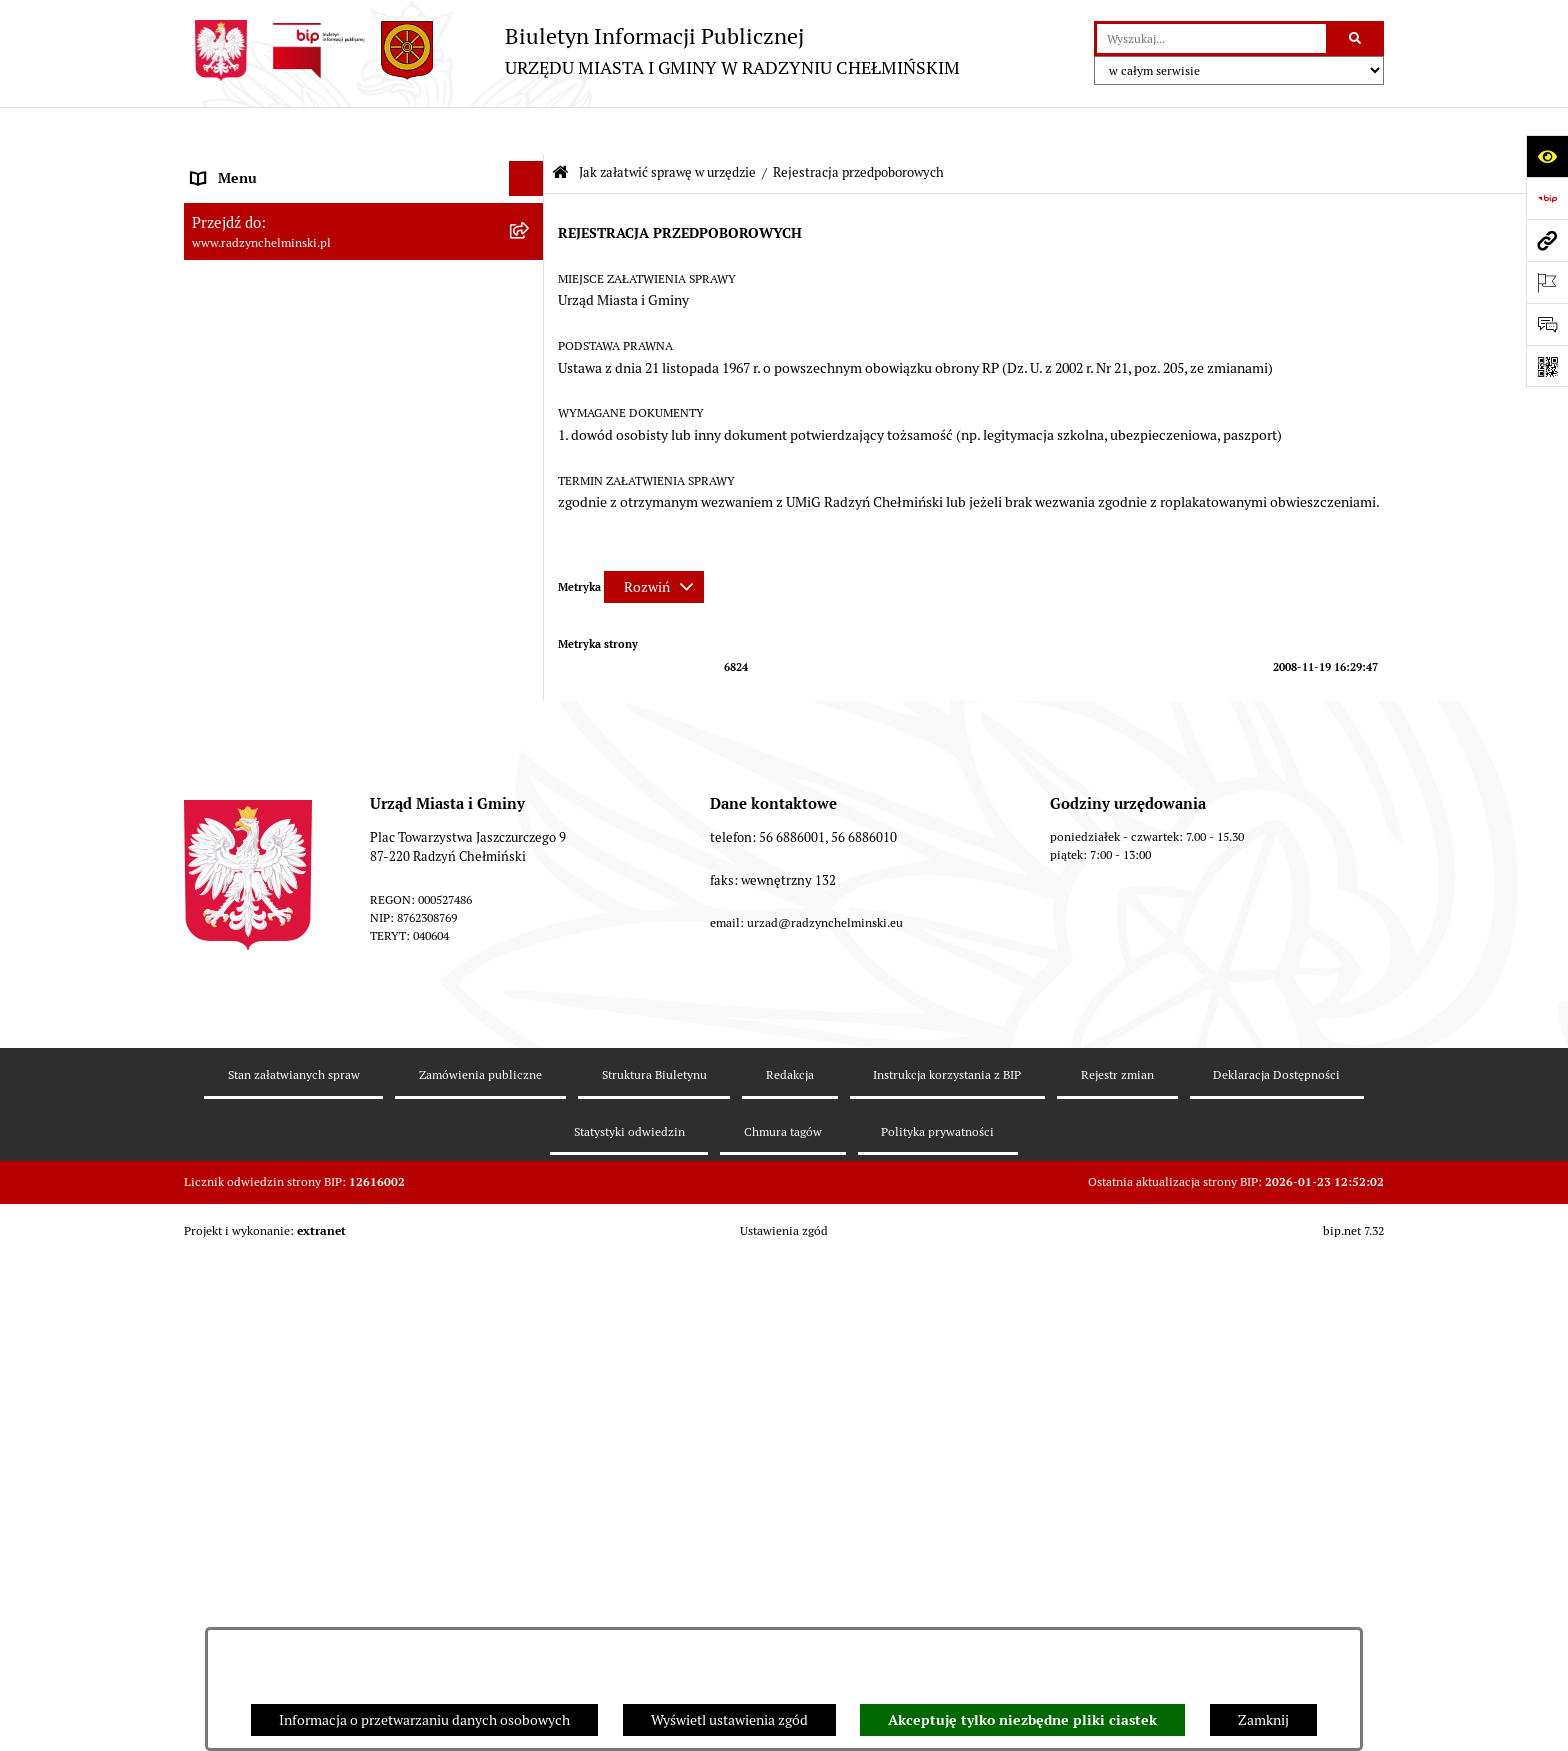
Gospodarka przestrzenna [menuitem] (269, 831)
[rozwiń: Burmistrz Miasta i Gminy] (529, 306)
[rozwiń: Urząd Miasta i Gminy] (529, 341)
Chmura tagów (783, 1623)
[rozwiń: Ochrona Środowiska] (529, 866)
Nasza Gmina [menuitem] (231, 166)
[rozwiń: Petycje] (529, 411)
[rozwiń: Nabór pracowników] (529, 551)
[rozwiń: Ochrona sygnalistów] (529, 446)
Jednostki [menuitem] (220, 621)
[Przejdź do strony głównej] (572, 50)
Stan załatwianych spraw (294, 1566)
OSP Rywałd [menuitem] (228, 1111)
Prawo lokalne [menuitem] (234, 656)
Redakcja (790, 1566)
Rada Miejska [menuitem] (231, 271)
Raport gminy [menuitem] (232, 201)
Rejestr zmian (1117, 1566)
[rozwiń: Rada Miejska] (529, 271)
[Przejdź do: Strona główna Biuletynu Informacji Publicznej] (560, 126)
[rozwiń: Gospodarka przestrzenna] (529, 831)
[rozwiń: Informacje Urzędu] (529, 376)
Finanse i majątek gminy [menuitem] (265, 586)
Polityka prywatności (937, 1623)
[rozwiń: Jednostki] (529, 621)
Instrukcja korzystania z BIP (947, 1566)
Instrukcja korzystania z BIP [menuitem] (276, 1041)
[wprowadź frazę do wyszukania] (1211, 38)
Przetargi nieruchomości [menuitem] (266, 516)
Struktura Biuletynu (654, 1566)
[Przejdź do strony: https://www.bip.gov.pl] (1547, 198)
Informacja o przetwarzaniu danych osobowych (424, 1720)
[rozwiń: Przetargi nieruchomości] (529, 516)
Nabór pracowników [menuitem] (252, 551)
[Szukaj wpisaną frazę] (1356, 38)
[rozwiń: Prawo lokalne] (529, 656)
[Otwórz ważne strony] (1547, 282)
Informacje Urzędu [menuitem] (248, 376)
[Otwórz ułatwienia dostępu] (1547, 156)
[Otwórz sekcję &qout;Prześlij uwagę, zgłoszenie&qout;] (1547, 324)
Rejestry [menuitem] (216, 901)
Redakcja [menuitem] (219, 1006)
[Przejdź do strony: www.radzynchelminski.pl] (1547, 240)
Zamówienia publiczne (480, 1566)
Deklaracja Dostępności (1276, 1566)
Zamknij (1263, 1720)
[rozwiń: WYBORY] (529, 236)
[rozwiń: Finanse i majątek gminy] (529, 586)
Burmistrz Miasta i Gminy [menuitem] (269, 306)
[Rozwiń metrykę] (654, 540)
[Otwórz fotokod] (1547, 366)
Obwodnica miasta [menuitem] (248, 761)
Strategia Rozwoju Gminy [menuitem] (269, 726)
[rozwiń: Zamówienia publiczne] (529, 481)
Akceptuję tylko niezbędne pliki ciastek (1022, 1720)
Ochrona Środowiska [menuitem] (254, 866)
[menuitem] (364, 236)
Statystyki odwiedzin (629, 1623)
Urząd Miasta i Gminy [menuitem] (256, 341)
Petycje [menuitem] (213, 411)
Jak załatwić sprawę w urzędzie (667, 125)
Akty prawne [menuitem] (229, 691)
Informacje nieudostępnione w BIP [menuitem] (297, 971)
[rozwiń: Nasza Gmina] (529, 166)
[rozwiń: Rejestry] (529, 901)
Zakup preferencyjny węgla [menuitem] (273, 796)
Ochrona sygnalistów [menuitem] (255, 446)
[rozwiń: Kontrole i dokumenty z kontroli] (529, 936)
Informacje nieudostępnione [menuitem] (278, 1076)
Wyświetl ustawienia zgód (729, 1720)
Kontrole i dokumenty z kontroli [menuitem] (288, 936)
